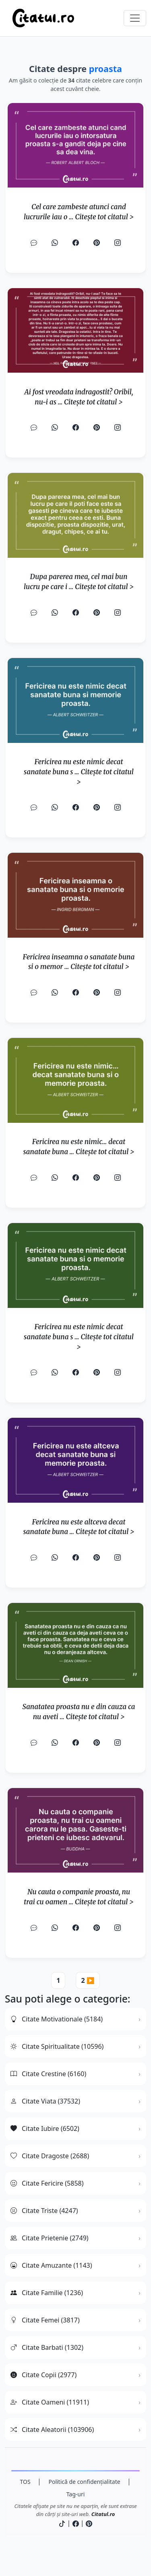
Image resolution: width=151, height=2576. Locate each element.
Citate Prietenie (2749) (49, 2238)
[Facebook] (75, 242)
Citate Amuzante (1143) (51, 2265)
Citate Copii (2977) (43, 2374)
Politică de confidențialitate (84, 2481)
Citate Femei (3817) (45, 2320)
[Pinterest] (96, 242)
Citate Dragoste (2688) (49, 2155)
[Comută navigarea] (135, 18)
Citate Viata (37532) (45, 2101)
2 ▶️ (87, 1980)
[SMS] (33, 242)
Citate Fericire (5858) (47, 2183)
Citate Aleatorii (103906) (52, 2429)
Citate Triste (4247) (44, 2210)
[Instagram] (117, 242)
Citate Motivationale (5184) (56, 2019)
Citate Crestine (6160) (48, 2073)
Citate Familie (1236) (46, 2292)
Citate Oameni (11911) (49, 2402)
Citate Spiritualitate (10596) (56, 2046)
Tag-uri (75, 2494)
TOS (25, 2481)
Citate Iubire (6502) (44, 2128)
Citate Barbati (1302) (46, 2347)
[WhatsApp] (54, 242)
